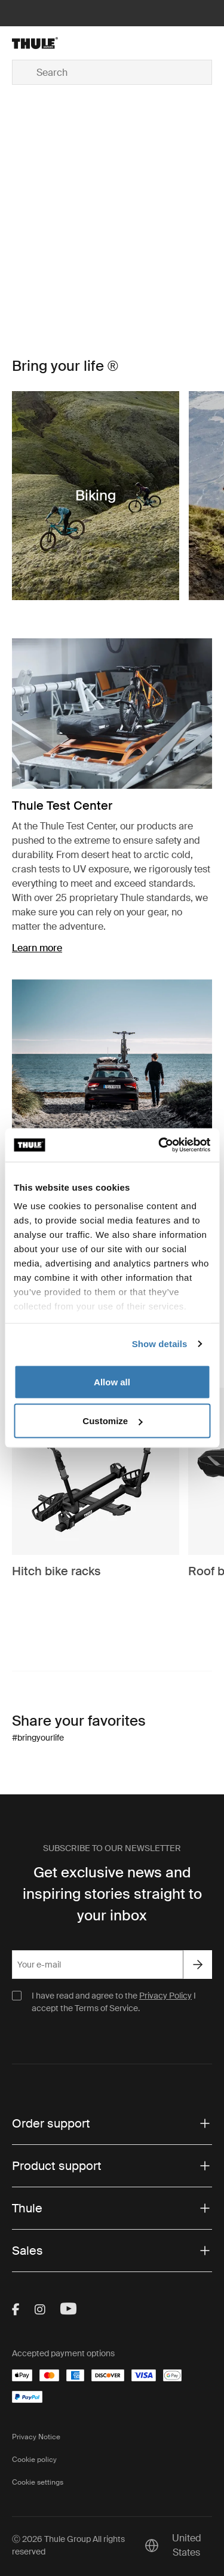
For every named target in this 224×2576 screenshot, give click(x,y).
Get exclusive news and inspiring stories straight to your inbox (112, 1894)
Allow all (112, 1381)
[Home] (44, 43)
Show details (160, 1344)
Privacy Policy (165, 1995)
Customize (112, 1421)
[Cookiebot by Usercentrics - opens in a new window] (159, 1145)
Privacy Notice (36, 2437)
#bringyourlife (38, 1737)
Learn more (37, 948)
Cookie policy (34, 2459)
